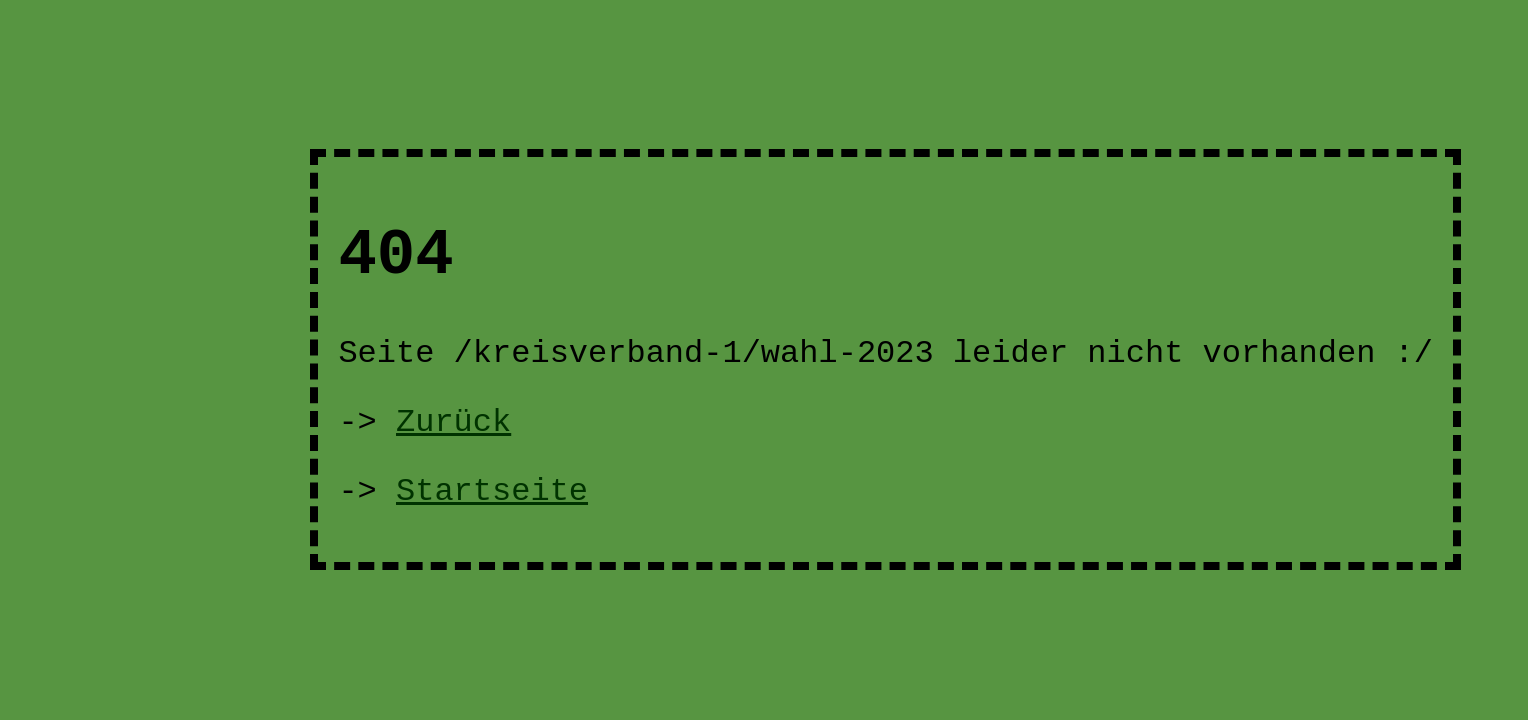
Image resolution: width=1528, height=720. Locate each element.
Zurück (453, 422)
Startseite (492, 491)
